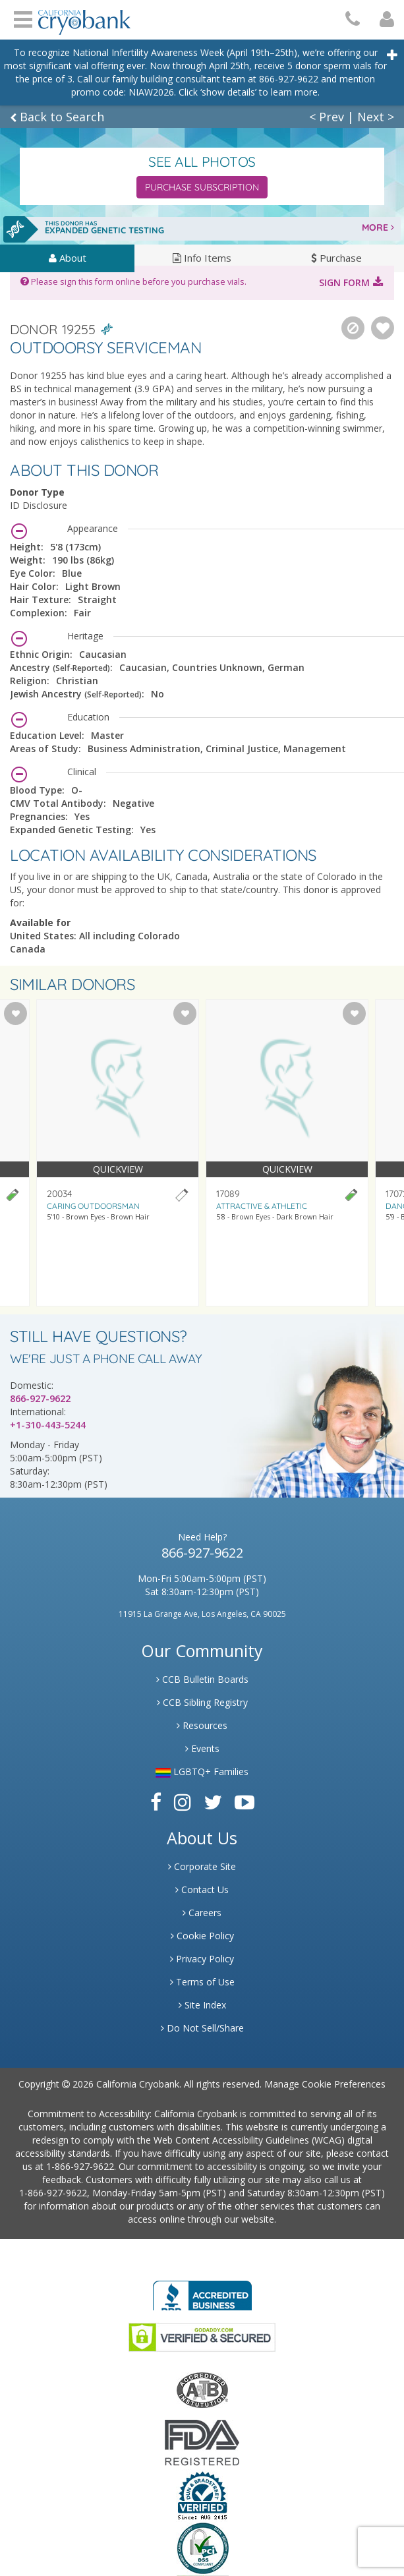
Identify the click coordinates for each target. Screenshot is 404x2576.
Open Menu (23, 18)
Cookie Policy (202, 1935)
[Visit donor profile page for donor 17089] (287, 1152)
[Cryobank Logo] (84, 17)
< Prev (326, 117)
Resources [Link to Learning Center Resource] (202, 1725)
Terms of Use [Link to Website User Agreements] (202, 1982)
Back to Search (57, 117)
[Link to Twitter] (213, 1801)
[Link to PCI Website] (202, 2548)
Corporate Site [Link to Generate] (202, 1866)
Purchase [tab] (336, 257)
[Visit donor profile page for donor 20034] (117, 1152)
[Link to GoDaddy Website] (202, 2336)
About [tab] (67, 257)
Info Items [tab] (202, 257)
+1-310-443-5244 (48, 1425)
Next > (375, 117)
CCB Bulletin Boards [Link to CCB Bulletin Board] (202, 1679)
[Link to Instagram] (182, 1801)
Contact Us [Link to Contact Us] (202, 1889)
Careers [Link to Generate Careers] (202, 1912)
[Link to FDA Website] (202, 2442)
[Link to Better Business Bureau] (202, 2291)
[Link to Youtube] (244, 1801)
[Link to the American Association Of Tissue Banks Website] (202, 2389)
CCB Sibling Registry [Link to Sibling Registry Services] (202, 1702)
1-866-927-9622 (80, 2166)
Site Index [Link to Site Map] (202, 2005)
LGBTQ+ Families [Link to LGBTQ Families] (202, 1771)
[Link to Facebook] (155, 1801)
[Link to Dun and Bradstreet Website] (202, 2494)
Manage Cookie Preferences (325, 2084)
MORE (378, 227)
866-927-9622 (40, 1398)
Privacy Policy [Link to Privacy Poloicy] (202, 1958)
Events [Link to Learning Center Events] (202, 1748)
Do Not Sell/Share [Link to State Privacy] (202, 2028)
